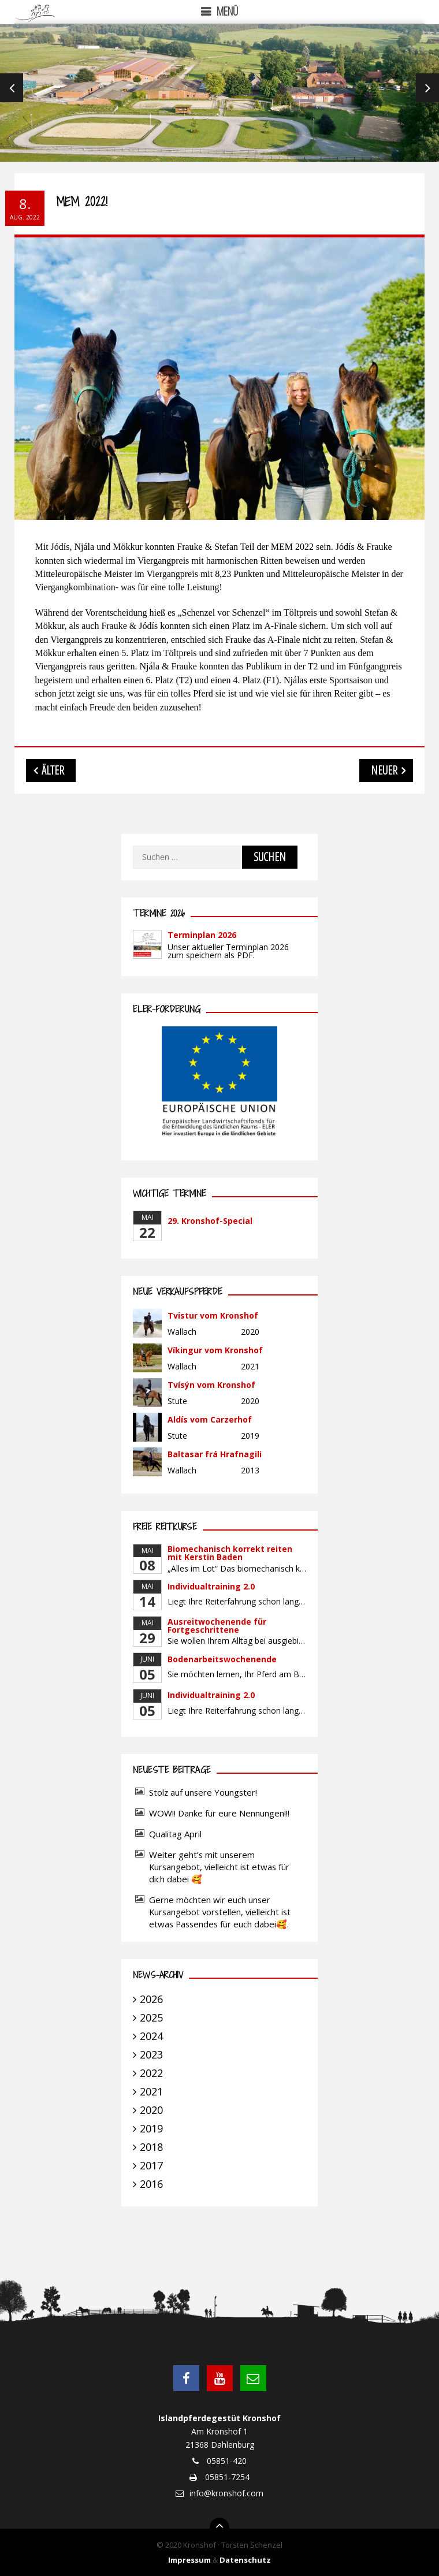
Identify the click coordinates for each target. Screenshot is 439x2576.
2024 (151, 2036)
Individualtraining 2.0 (211, 1586)
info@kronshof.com (226, 2493)
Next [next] (427, 87)
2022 (151, 2073)
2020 (151, 2110)
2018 (151, 2147)
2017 (151, 2165)
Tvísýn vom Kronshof (211, 1384)
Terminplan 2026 (202, 934)
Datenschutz (245, 2560)
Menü (227, 11)
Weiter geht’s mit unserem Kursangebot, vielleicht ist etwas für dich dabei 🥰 (219, 1867)
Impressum (189, 2560)
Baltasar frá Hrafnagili (215, 1454)
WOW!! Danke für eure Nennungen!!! (219, 1813)
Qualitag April (175, 1834)
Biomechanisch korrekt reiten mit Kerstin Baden (230, 1552)
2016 (151, 2184)
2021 (151, 2091)
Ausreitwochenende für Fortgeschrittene (217, 1625)
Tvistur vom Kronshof (213, 1315)
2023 (151, 2054)
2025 (151, 2017)
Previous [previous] (11, 87)
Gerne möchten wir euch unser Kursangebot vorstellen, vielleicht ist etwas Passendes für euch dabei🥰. (220, 1912)
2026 (151, 1999)
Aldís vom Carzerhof (210, 1419)
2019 (151, 2128)
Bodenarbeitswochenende (222, 1659)
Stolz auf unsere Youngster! (203, 1792)
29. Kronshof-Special (210, 1220)
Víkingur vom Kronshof (215, 1350)
